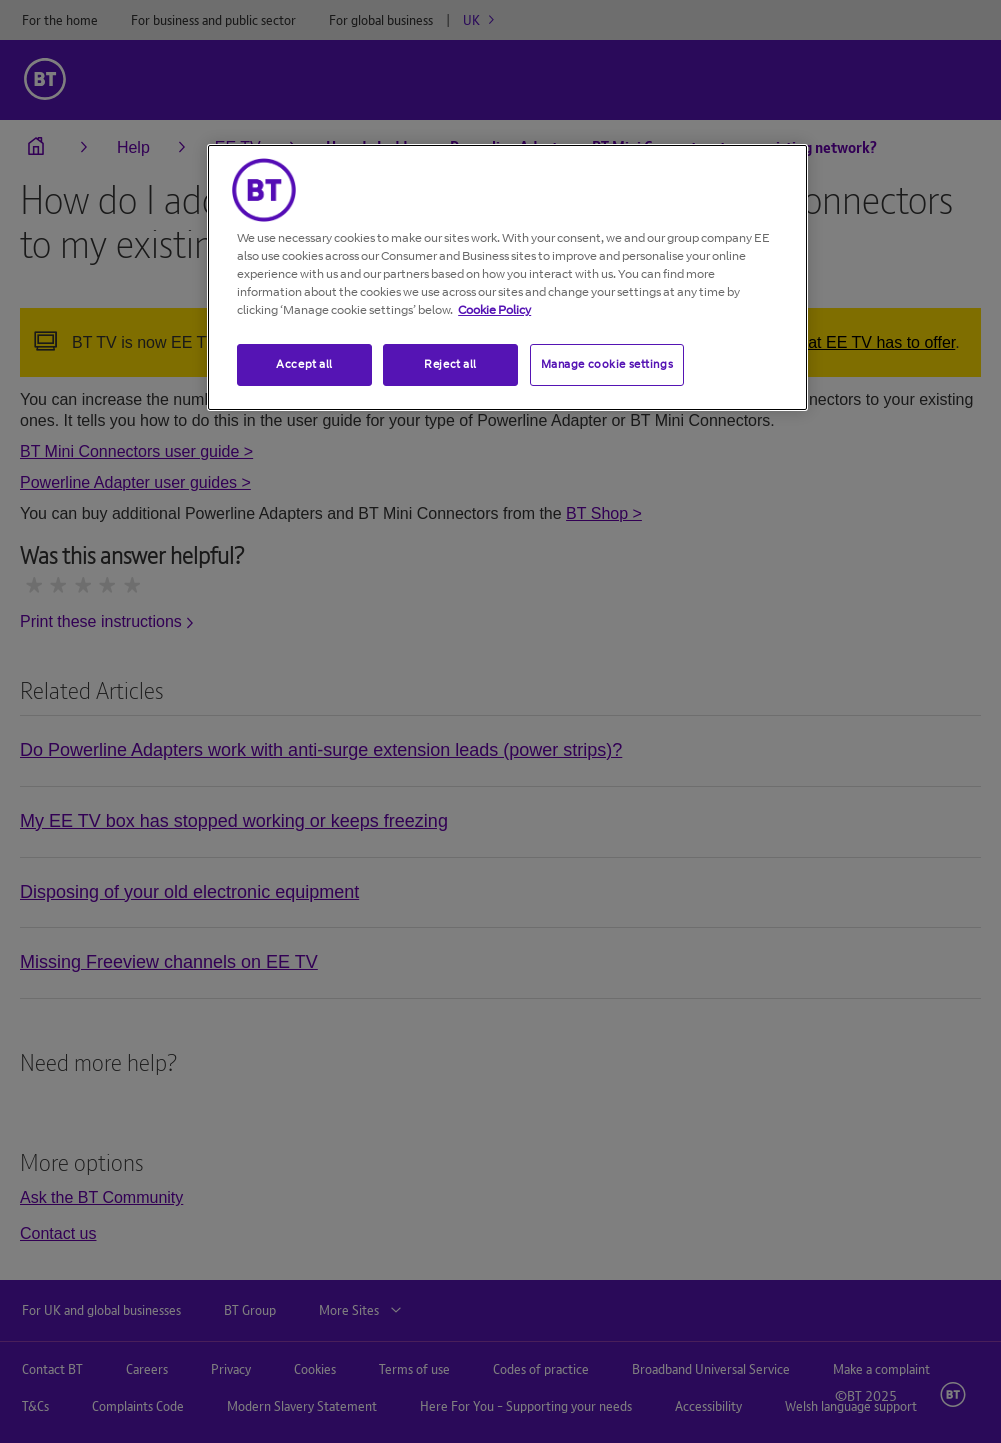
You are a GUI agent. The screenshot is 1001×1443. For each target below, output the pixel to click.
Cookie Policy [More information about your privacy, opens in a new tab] (494, 309)
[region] (507, 277)
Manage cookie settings (607, 364)
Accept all (304, 364)
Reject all (450, 364)
